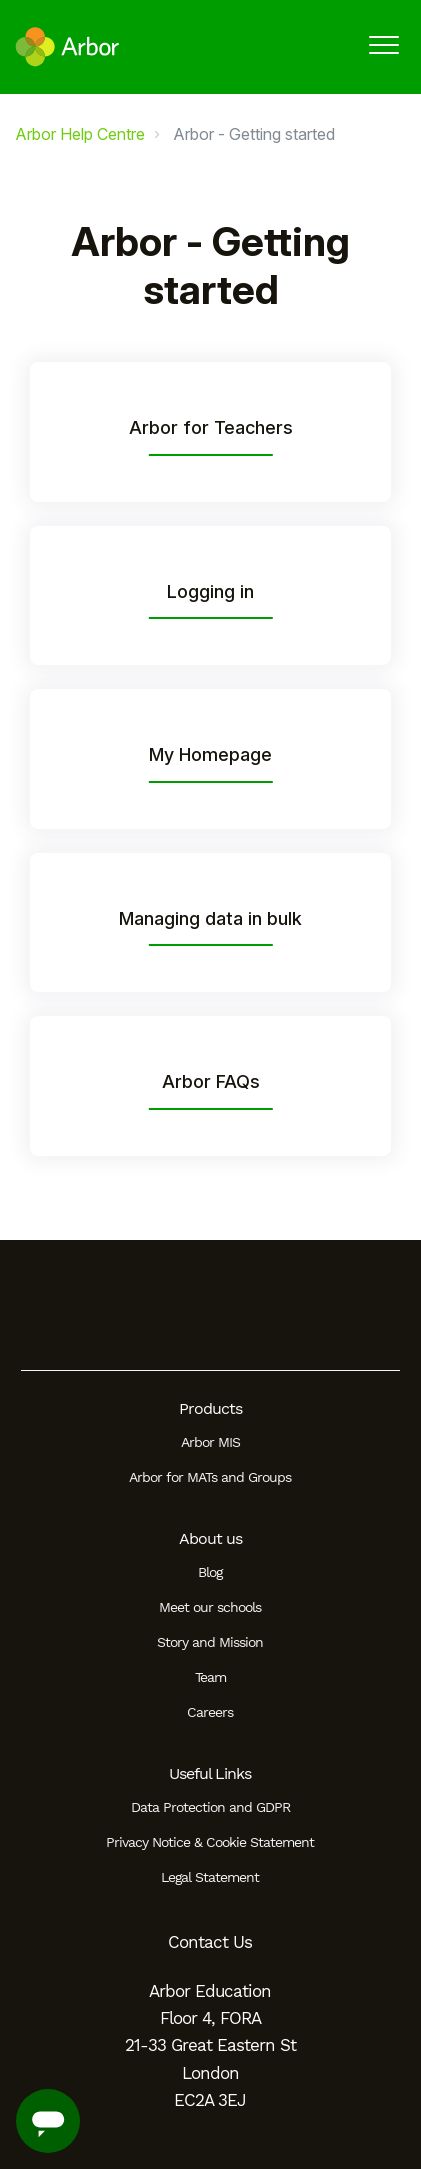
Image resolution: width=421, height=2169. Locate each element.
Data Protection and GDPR (210, 1807)
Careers (210, 1712)
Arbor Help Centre (80, 134)
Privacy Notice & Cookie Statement (210, 1842)
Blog (210, 1572)
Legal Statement (210, 1877)
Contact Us (210, 1942)
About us (210, 1538)
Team (210, 1677)
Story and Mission (210, 1642)
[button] (383, 44)
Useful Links (210, 1773)
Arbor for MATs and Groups (210, 1477)
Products (210, 1408)
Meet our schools (210, 1607)
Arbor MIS (210, 1442)
